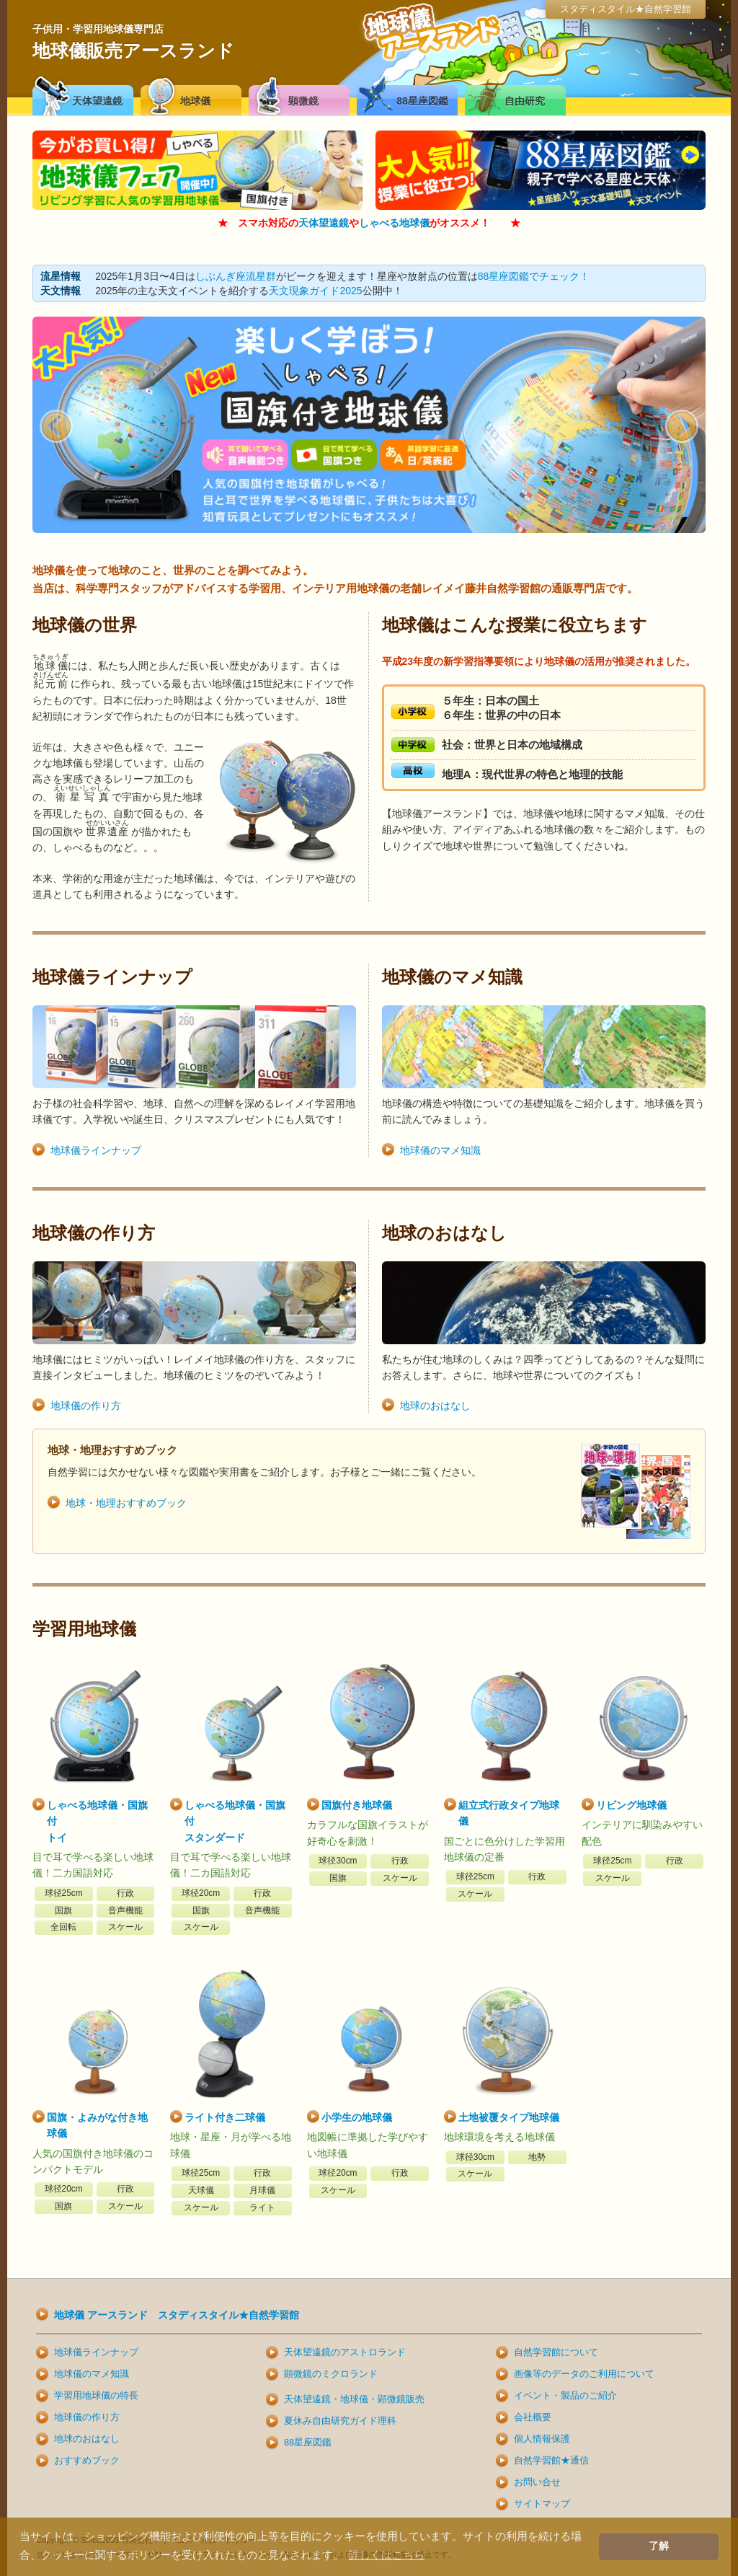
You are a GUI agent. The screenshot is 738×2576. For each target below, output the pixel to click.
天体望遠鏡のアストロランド (345, 2352)
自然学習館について (556, 2352)
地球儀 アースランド (176, 2315)
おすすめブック (87, 2461)
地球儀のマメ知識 (440, 1150)
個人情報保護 (542, 2439)
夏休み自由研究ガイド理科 (340, 2421)
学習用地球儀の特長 (96, 2396)
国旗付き (356, 1805)
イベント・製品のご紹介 (565, 2396)
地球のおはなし (435, 1405)
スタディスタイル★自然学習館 (625, 9)
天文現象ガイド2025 (315, 290)
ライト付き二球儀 (224, 2117)
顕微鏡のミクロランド (331, 2374)
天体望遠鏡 (323, 223)
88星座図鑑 (308, 2443)
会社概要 (532, 2417)
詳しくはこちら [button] (386, 2555)
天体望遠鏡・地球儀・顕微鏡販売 (354, 2399)
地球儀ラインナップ (95, 1150)
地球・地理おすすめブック (126, 1503)
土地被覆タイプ (508, 2117)
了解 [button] (659, 2546)
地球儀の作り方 (85, 1405)
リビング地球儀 (631, 1805)
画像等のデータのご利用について (584, 2374)
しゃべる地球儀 (394, 223)
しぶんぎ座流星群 (235, 276)
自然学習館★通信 (551, 2461)
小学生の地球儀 (356, 2117)
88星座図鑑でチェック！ (534, 276)
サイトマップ (542, 2504)
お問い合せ (537, 2482)
